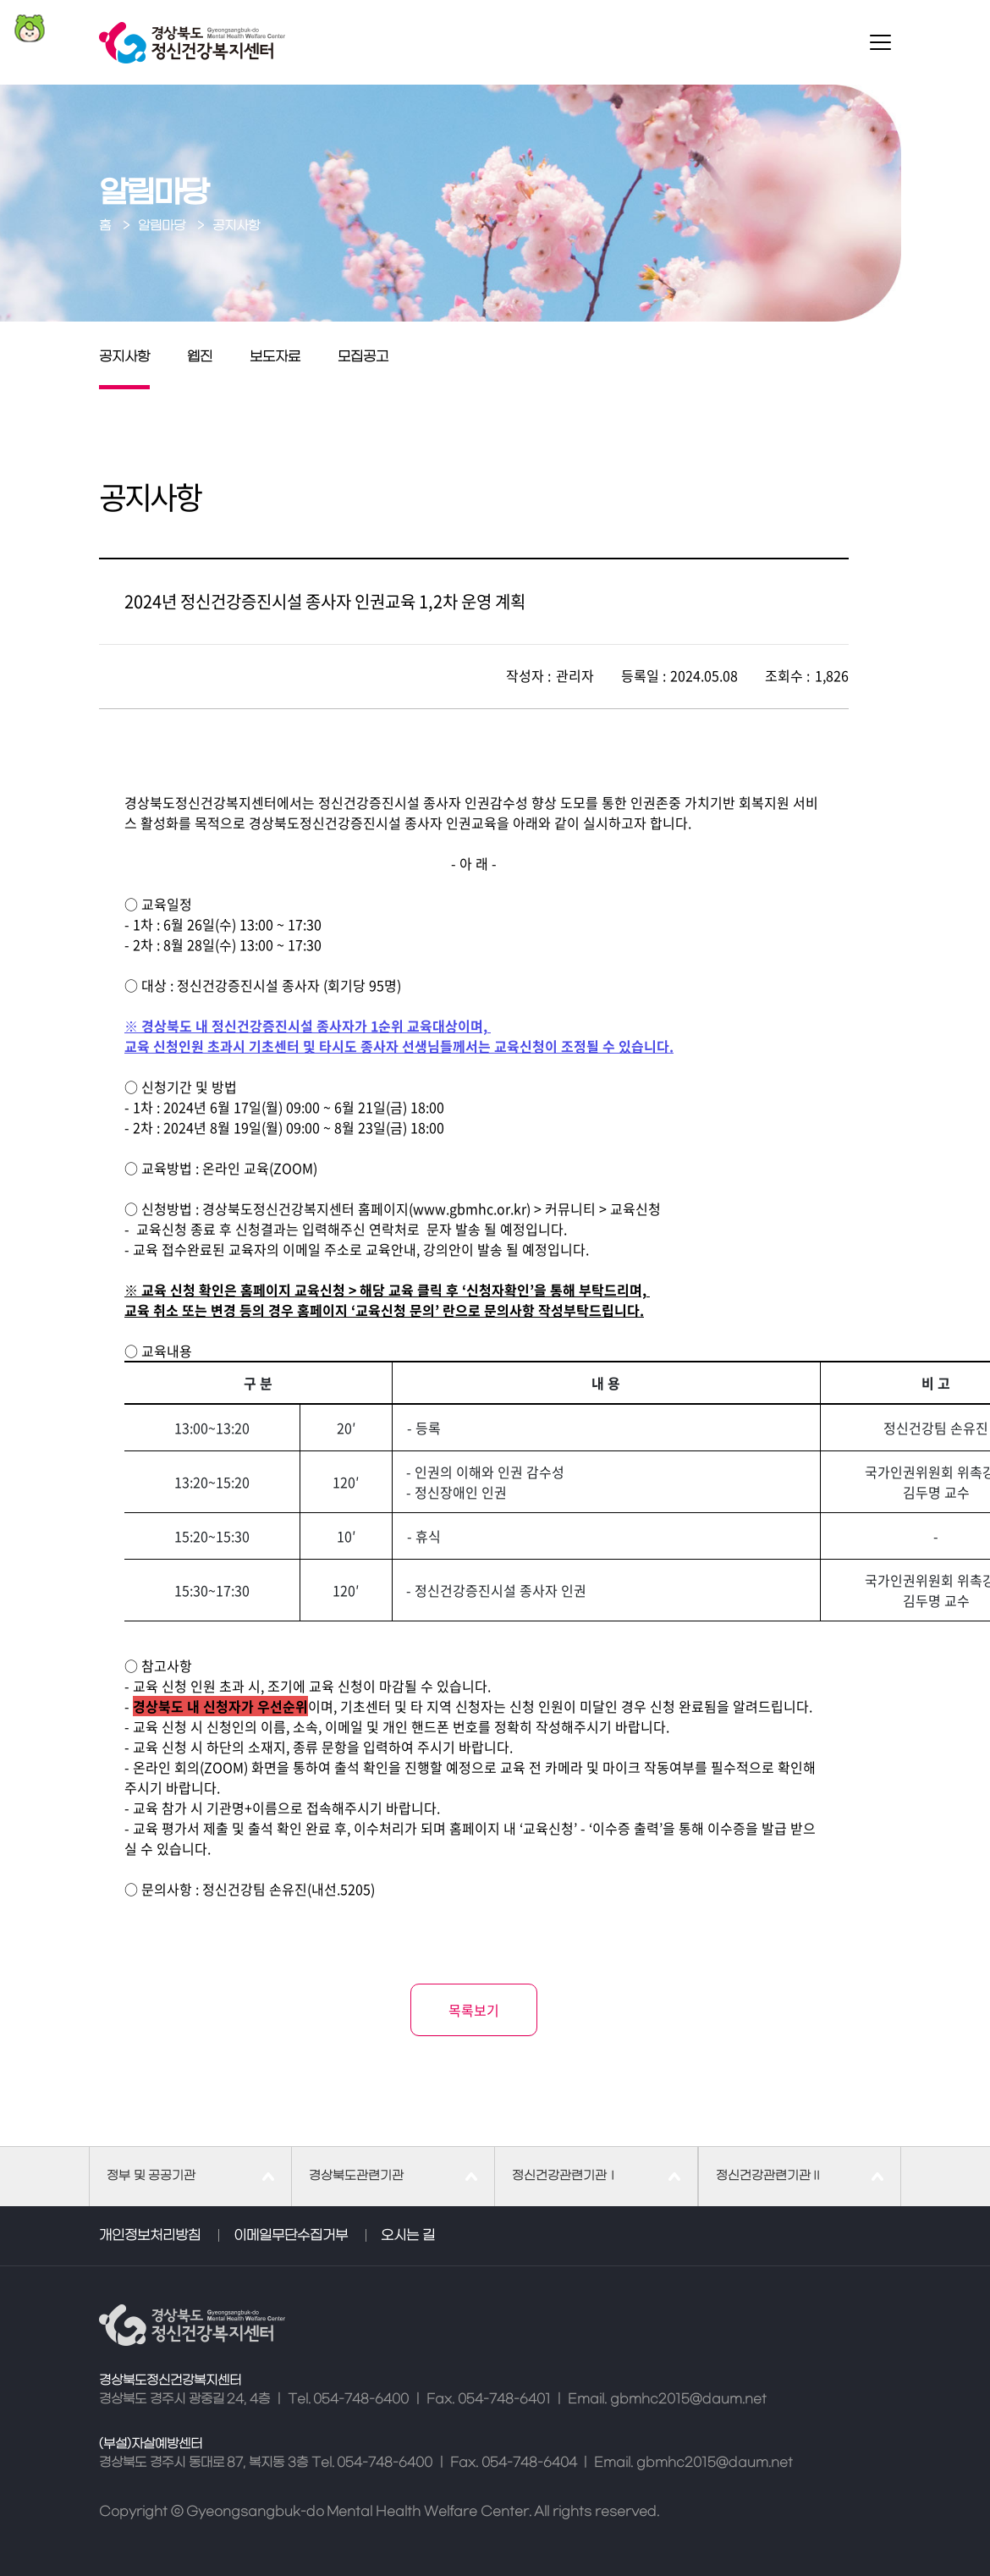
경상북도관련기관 (356, 2176)
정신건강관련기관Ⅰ (565, 2176)
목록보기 (473, 2010)
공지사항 (124, 357)
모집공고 (363, 357)
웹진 (199, 357)
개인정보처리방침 (150, 2235)
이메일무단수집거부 (291, 2235)
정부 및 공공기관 (151, 2176)
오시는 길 (408, 2235)
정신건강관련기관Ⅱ (769, 2176)
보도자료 (275, 357)
